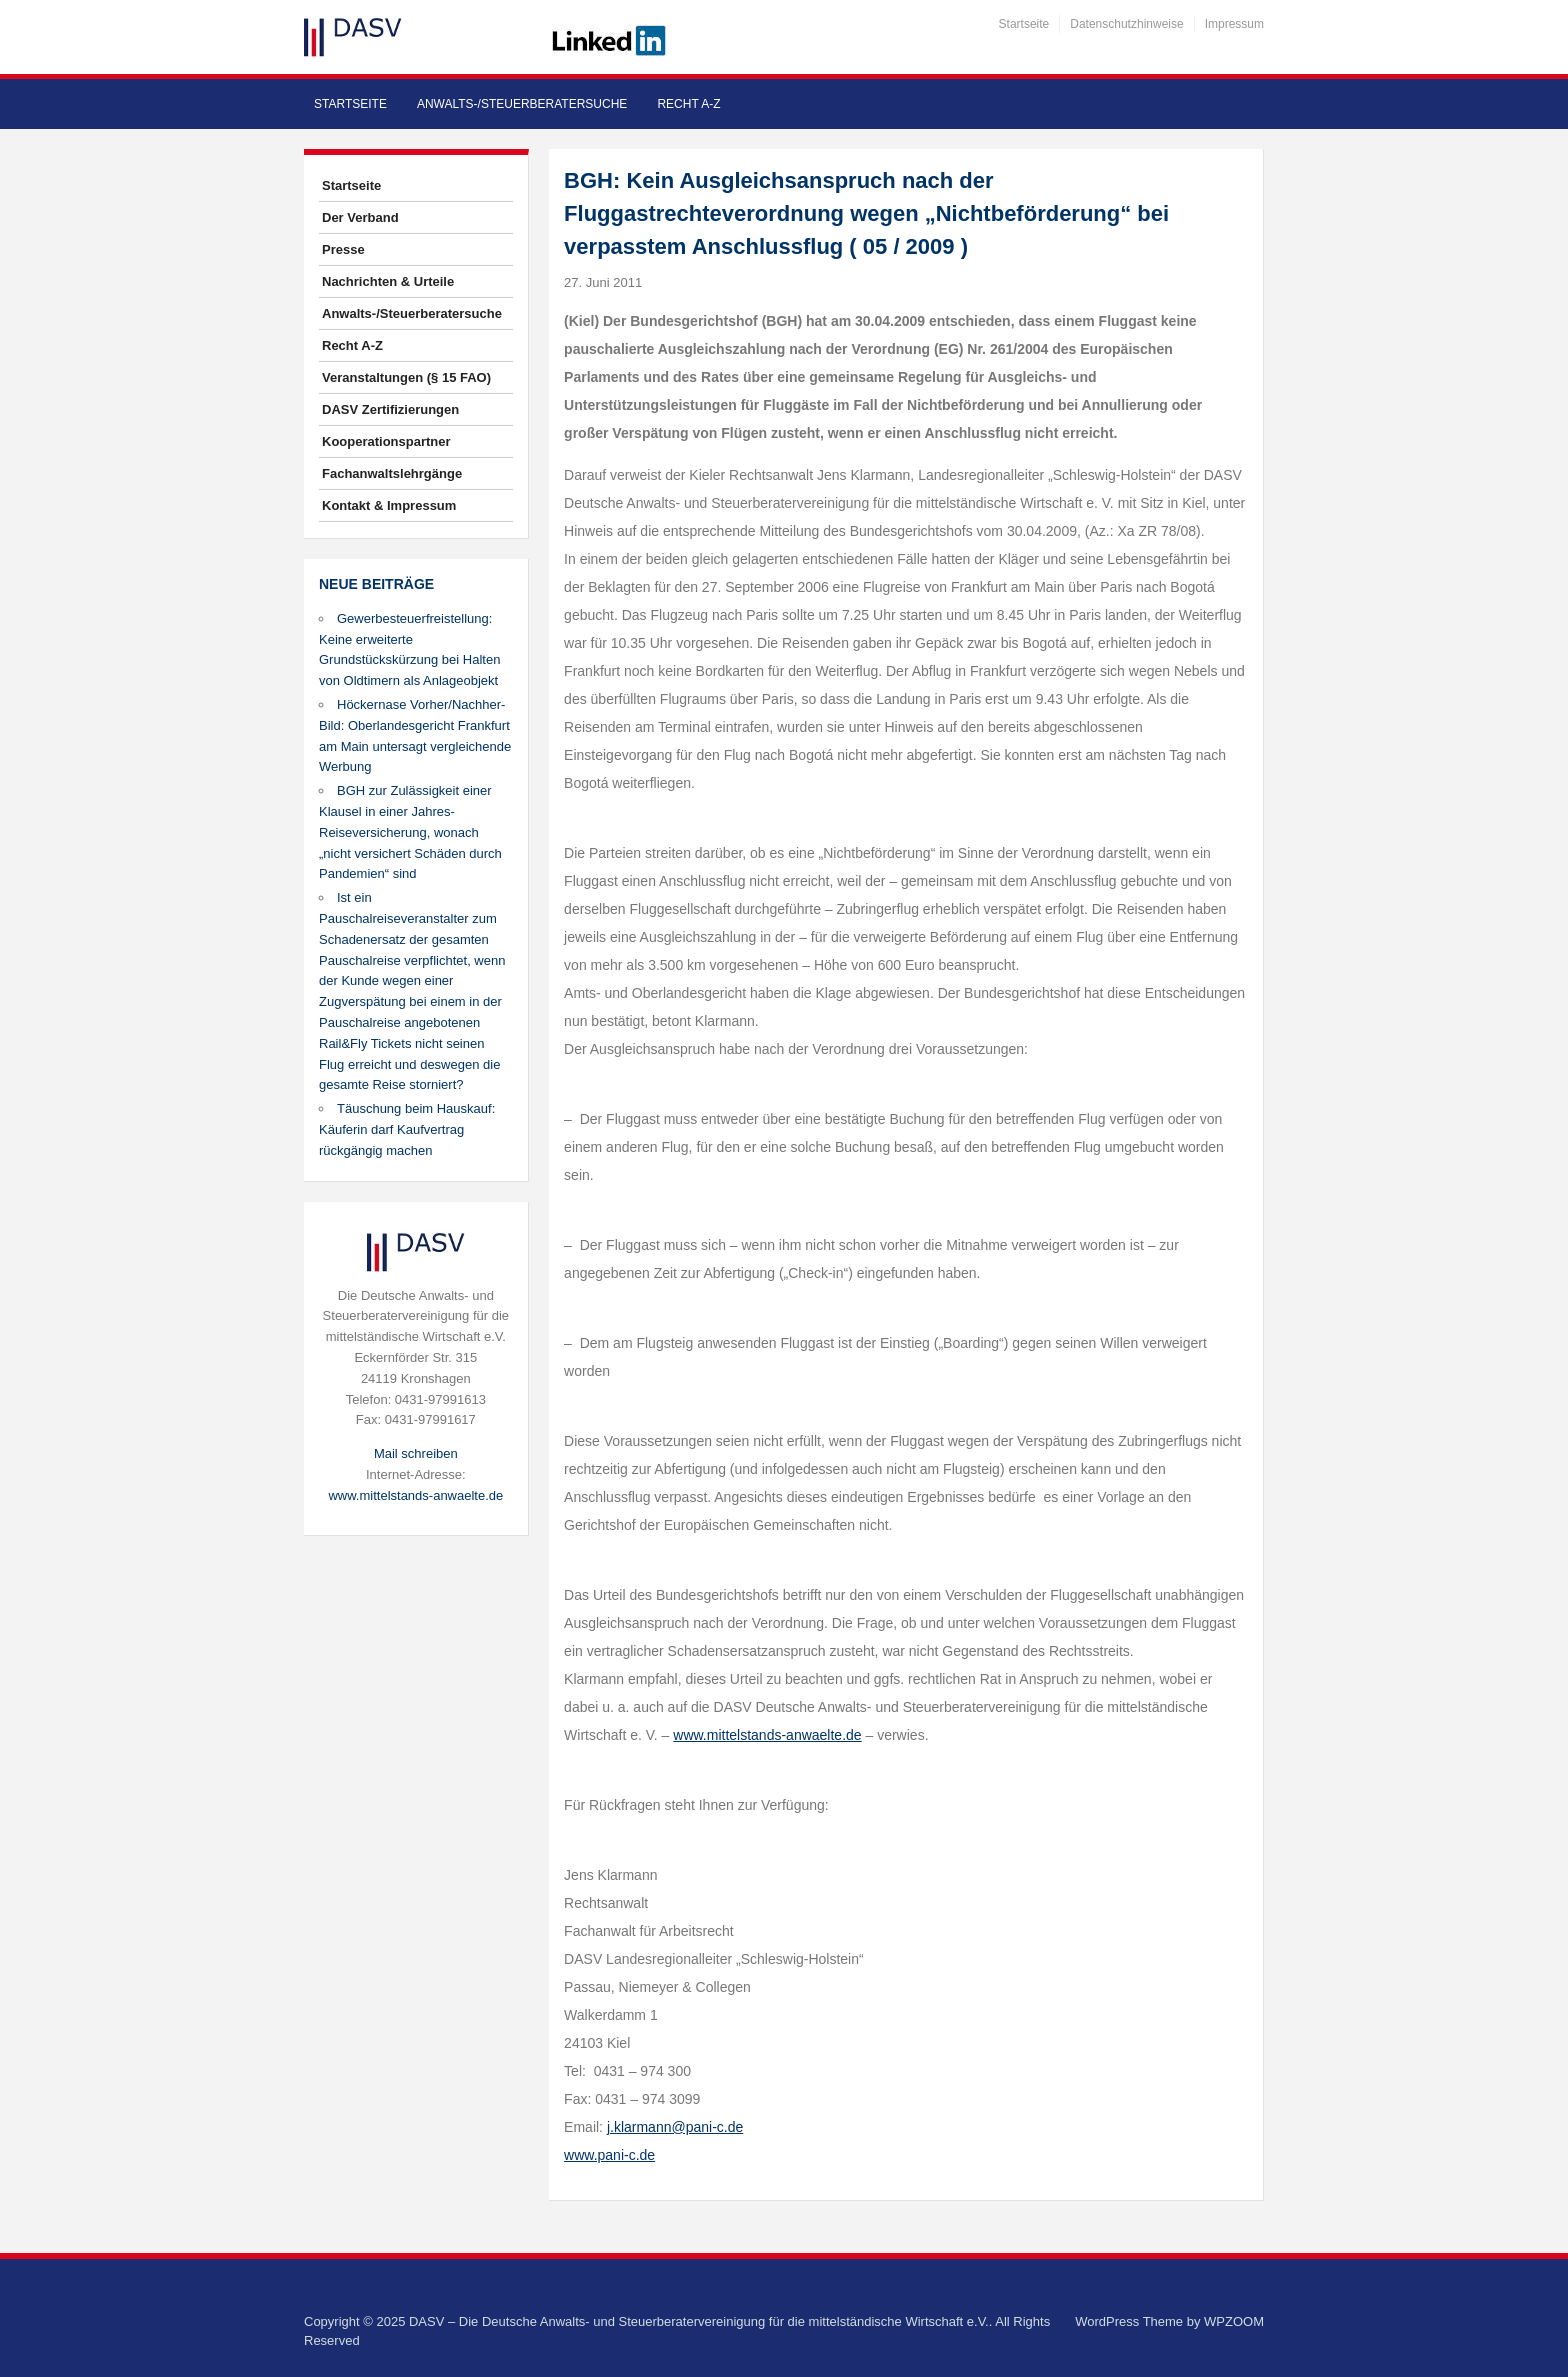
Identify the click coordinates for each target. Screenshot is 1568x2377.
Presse (343, 249)
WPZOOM (1234, 2321)
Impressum (1234, 24)
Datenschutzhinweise (1126, 24)
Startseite (1024, 24)
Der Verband (360, 217)
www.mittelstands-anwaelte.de (415, 1495)
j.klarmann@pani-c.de (675, 2127)
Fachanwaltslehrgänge (392, 473)
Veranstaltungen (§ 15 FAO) (406, 377)
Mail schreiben (416, 1453)
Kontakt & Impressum (389, 505)
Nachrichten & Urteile (388, 281)
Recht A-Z (688, 104)
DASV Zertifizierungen (390, 409)
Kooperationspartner (386, 441)
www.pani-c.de (609, 2155)
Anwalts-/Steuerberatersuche (522, 104)
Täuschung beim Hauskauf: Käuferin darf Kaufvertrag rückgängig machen (407, 1129)
